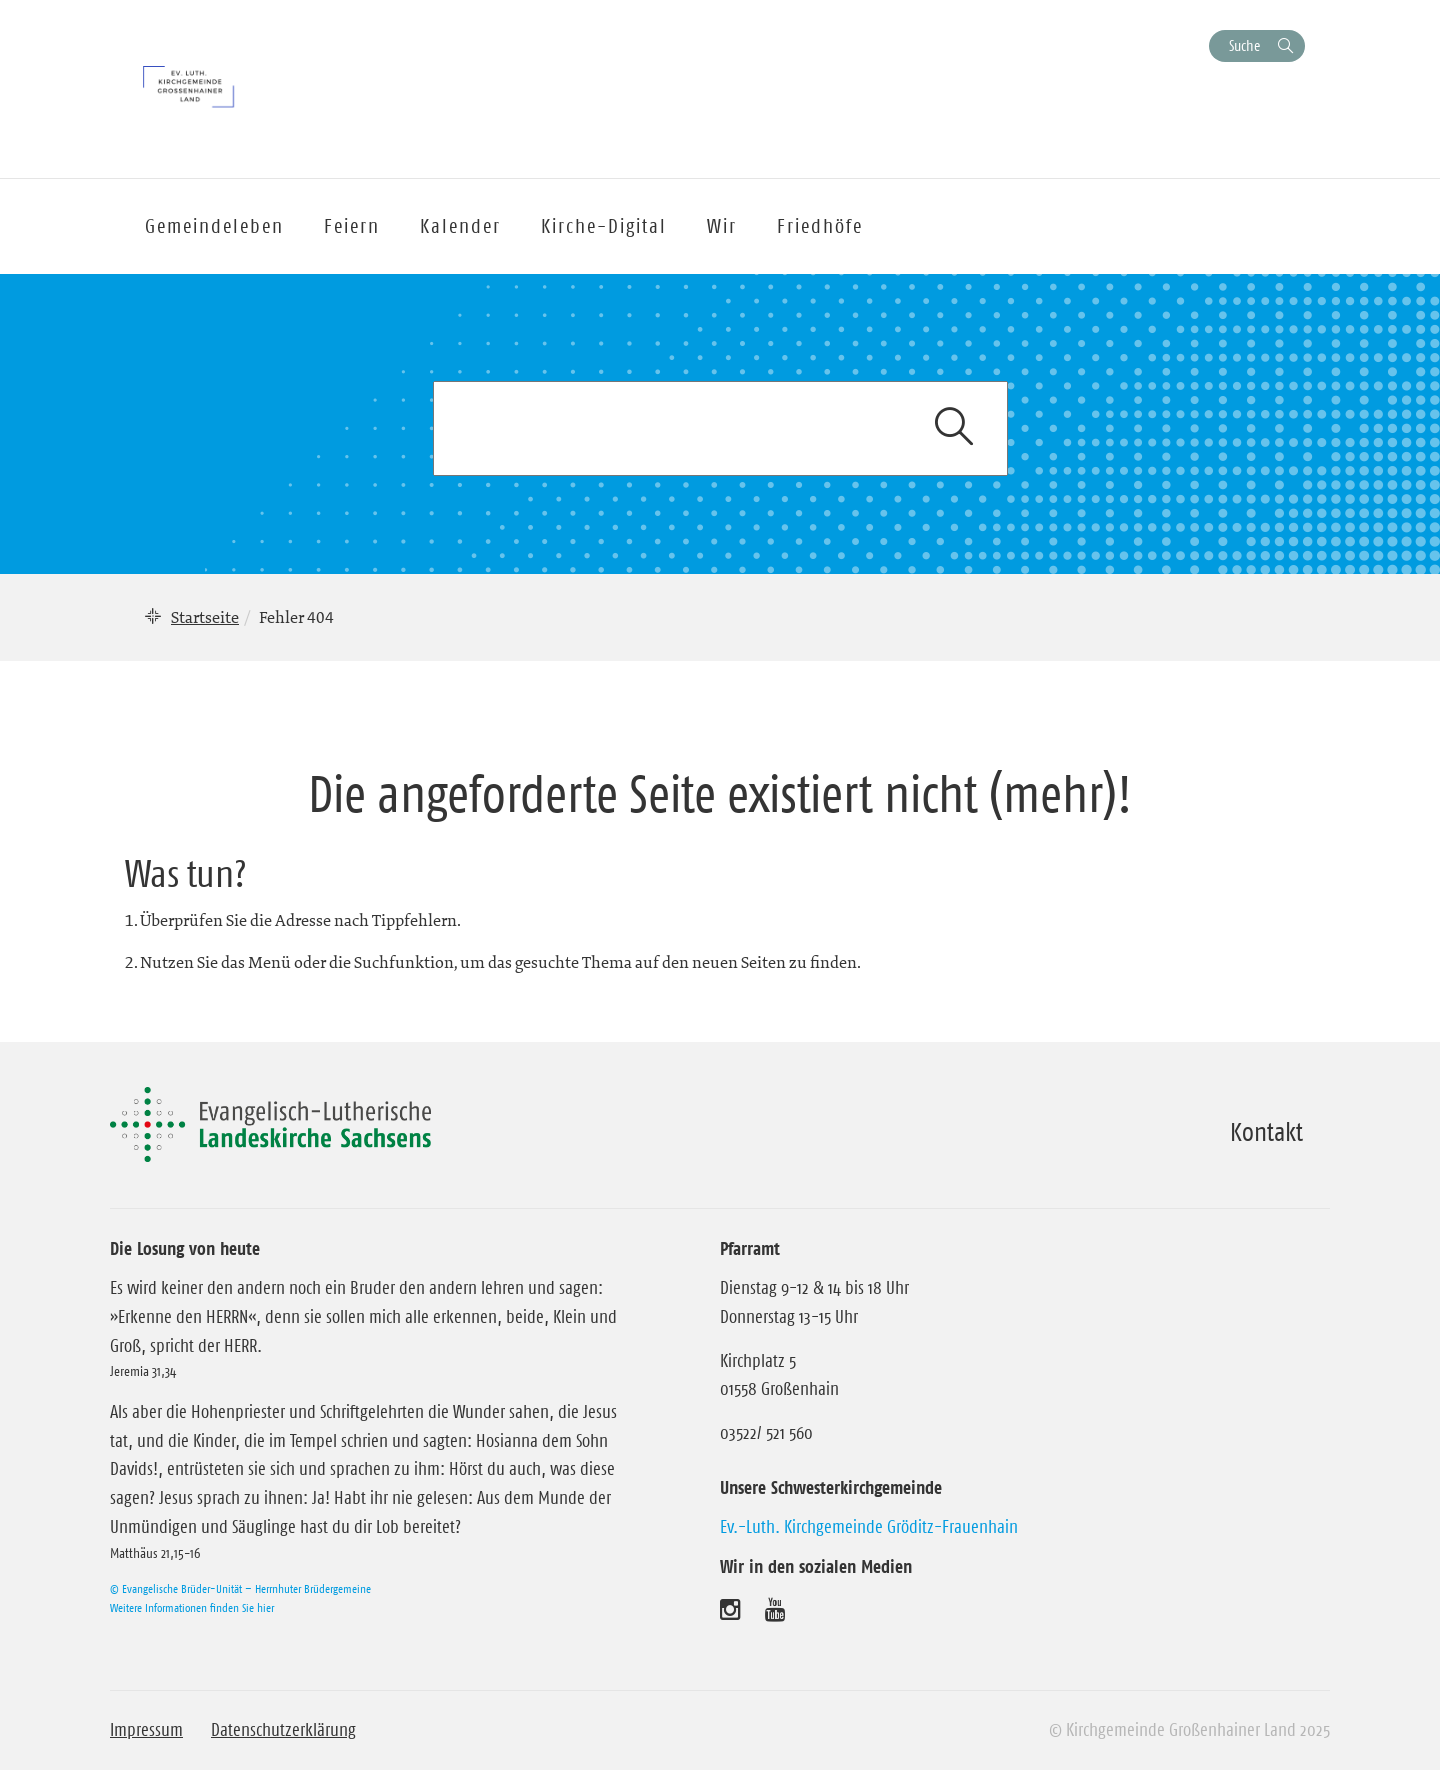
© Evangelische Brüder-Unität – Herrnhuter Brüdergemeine (240, 1588)
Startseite (205, 617)
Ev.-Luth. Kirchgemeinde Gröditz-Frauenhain (869, 1527)
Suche (1244, 45)
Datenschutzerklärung (283, 1730)
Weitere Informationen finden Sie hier (192, 1607)
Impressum (146, 1730)
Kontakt (1266, 1132)
